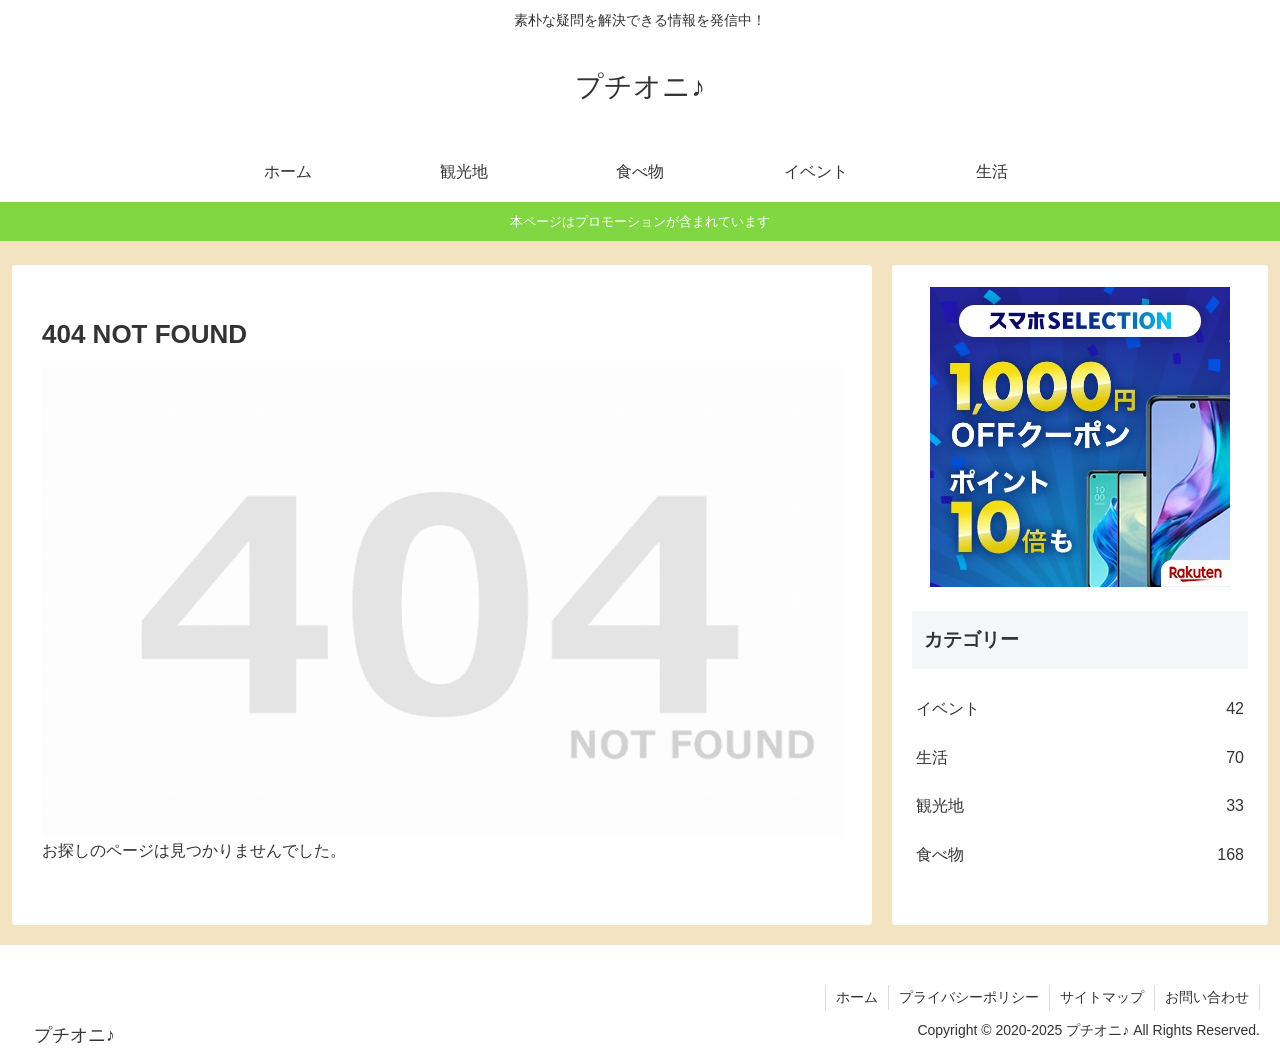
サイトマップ (1102, 997)
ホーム (857, 997)
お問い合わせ (1207, 997)
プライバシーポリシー (969, 997)
